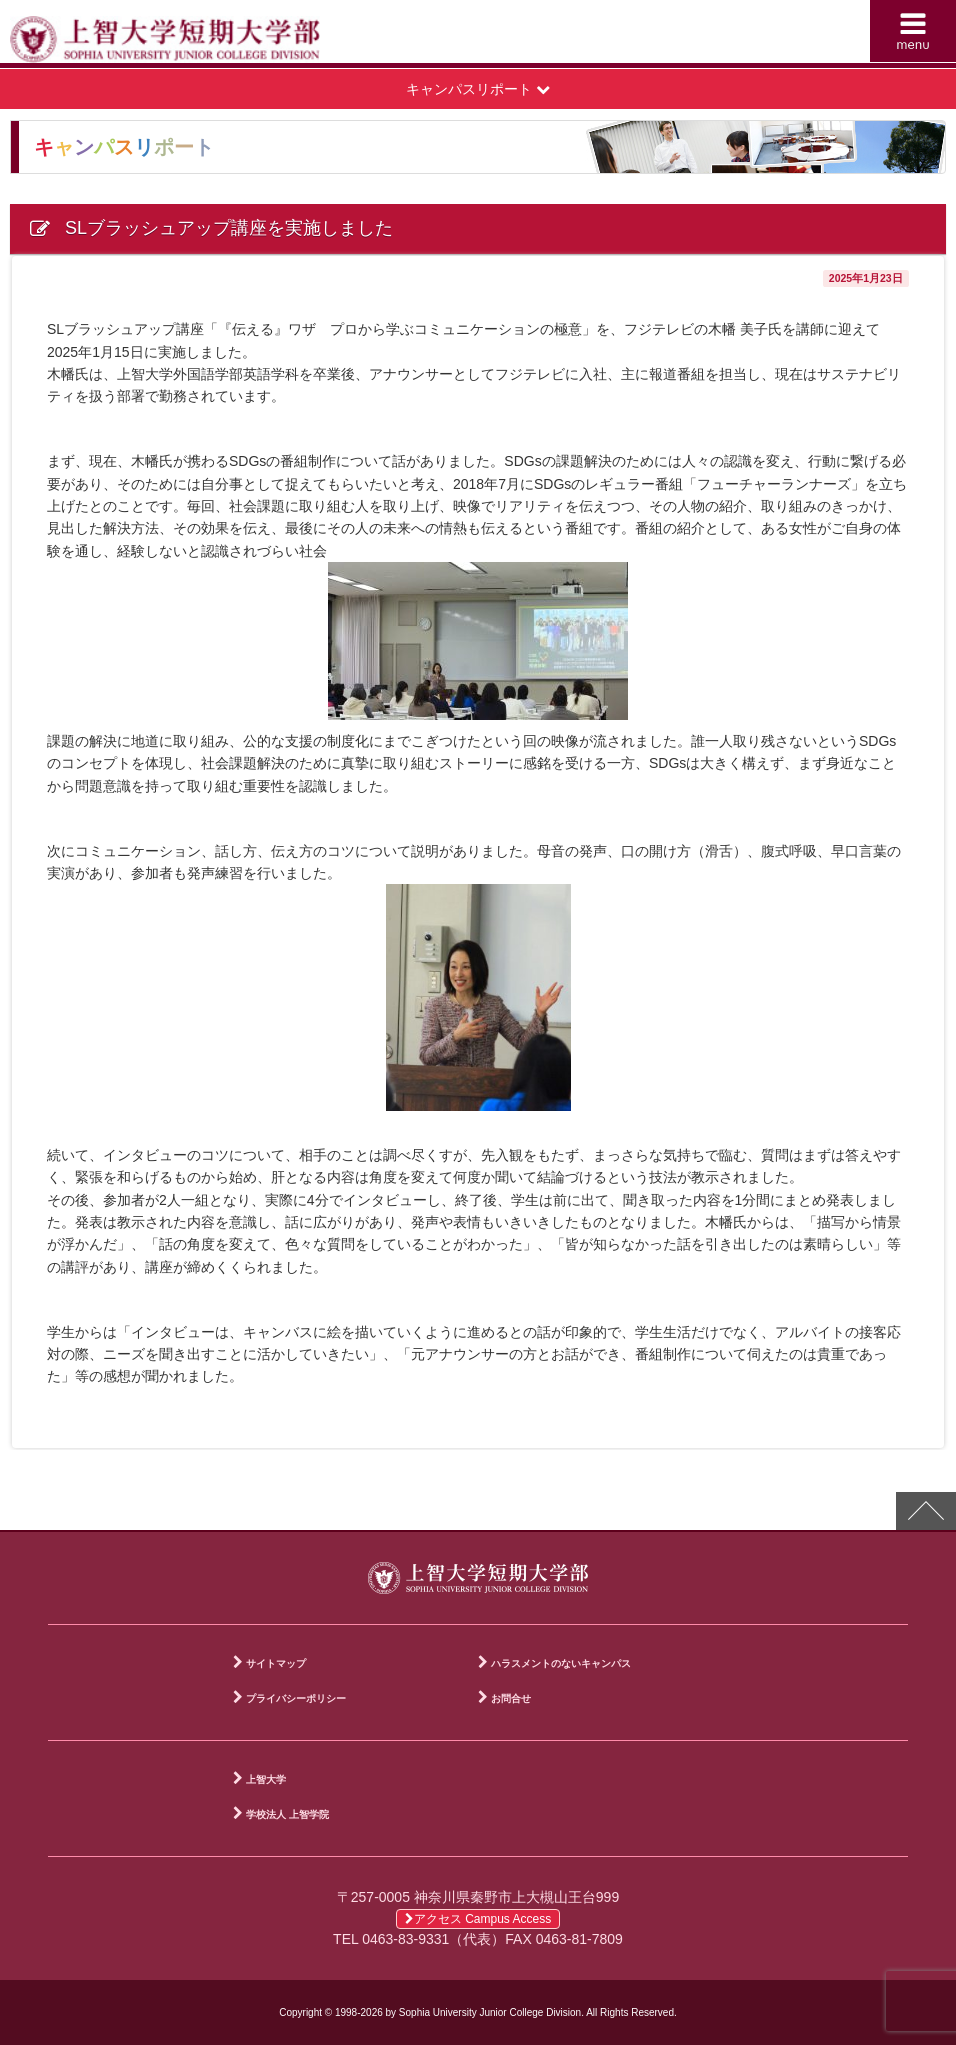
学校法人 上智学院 (287, 1814)
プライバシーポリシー (296, 1698)
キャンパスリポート (478, 89)
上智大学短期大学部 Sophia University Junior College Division (249, 36)
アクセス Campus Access (478, 1919)
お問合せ (511, 1698)
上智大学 (266, 1779)
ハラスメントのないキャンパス (561, 1663)
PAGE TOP (926, 1511)
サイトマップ (276, 1663)
